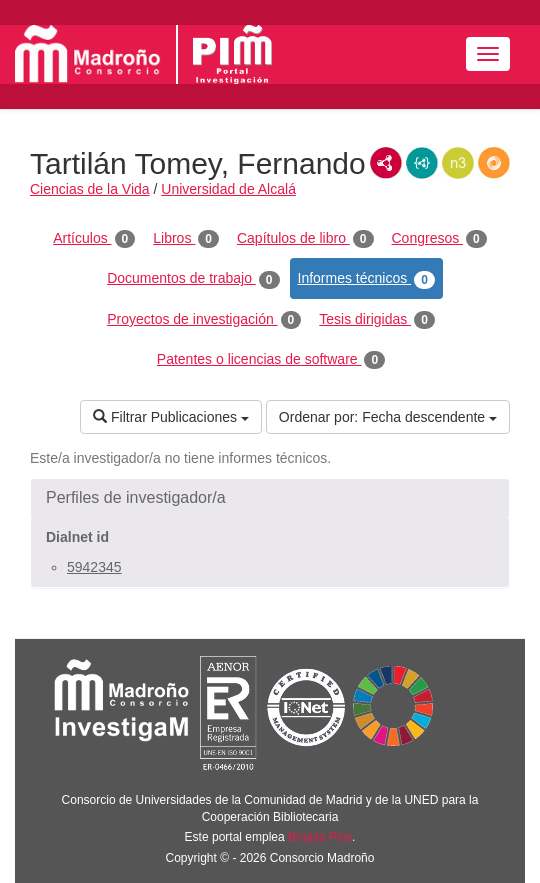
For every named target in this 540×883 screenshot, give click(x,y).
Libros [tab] (186, 239)
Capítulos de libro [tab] (305, 239)
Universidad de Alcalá (228, 189)
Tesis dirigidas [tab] (377, 320)
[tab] (270, 498)
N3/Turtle (458, 163)
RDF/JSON (494, 163)
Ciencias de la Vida (90, 189)
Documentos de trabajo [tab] (193, 279)
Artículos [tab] (94, 239)
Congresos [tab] (439, 239)
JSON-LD (422, 163)
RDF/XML (386, 163)
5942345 (94, 567)
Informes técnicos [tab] (366, 279)
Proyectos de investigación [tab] (204, 320)
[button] (270, 498)
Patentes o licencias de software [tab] (271, 360)
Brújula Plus (320, 837)
